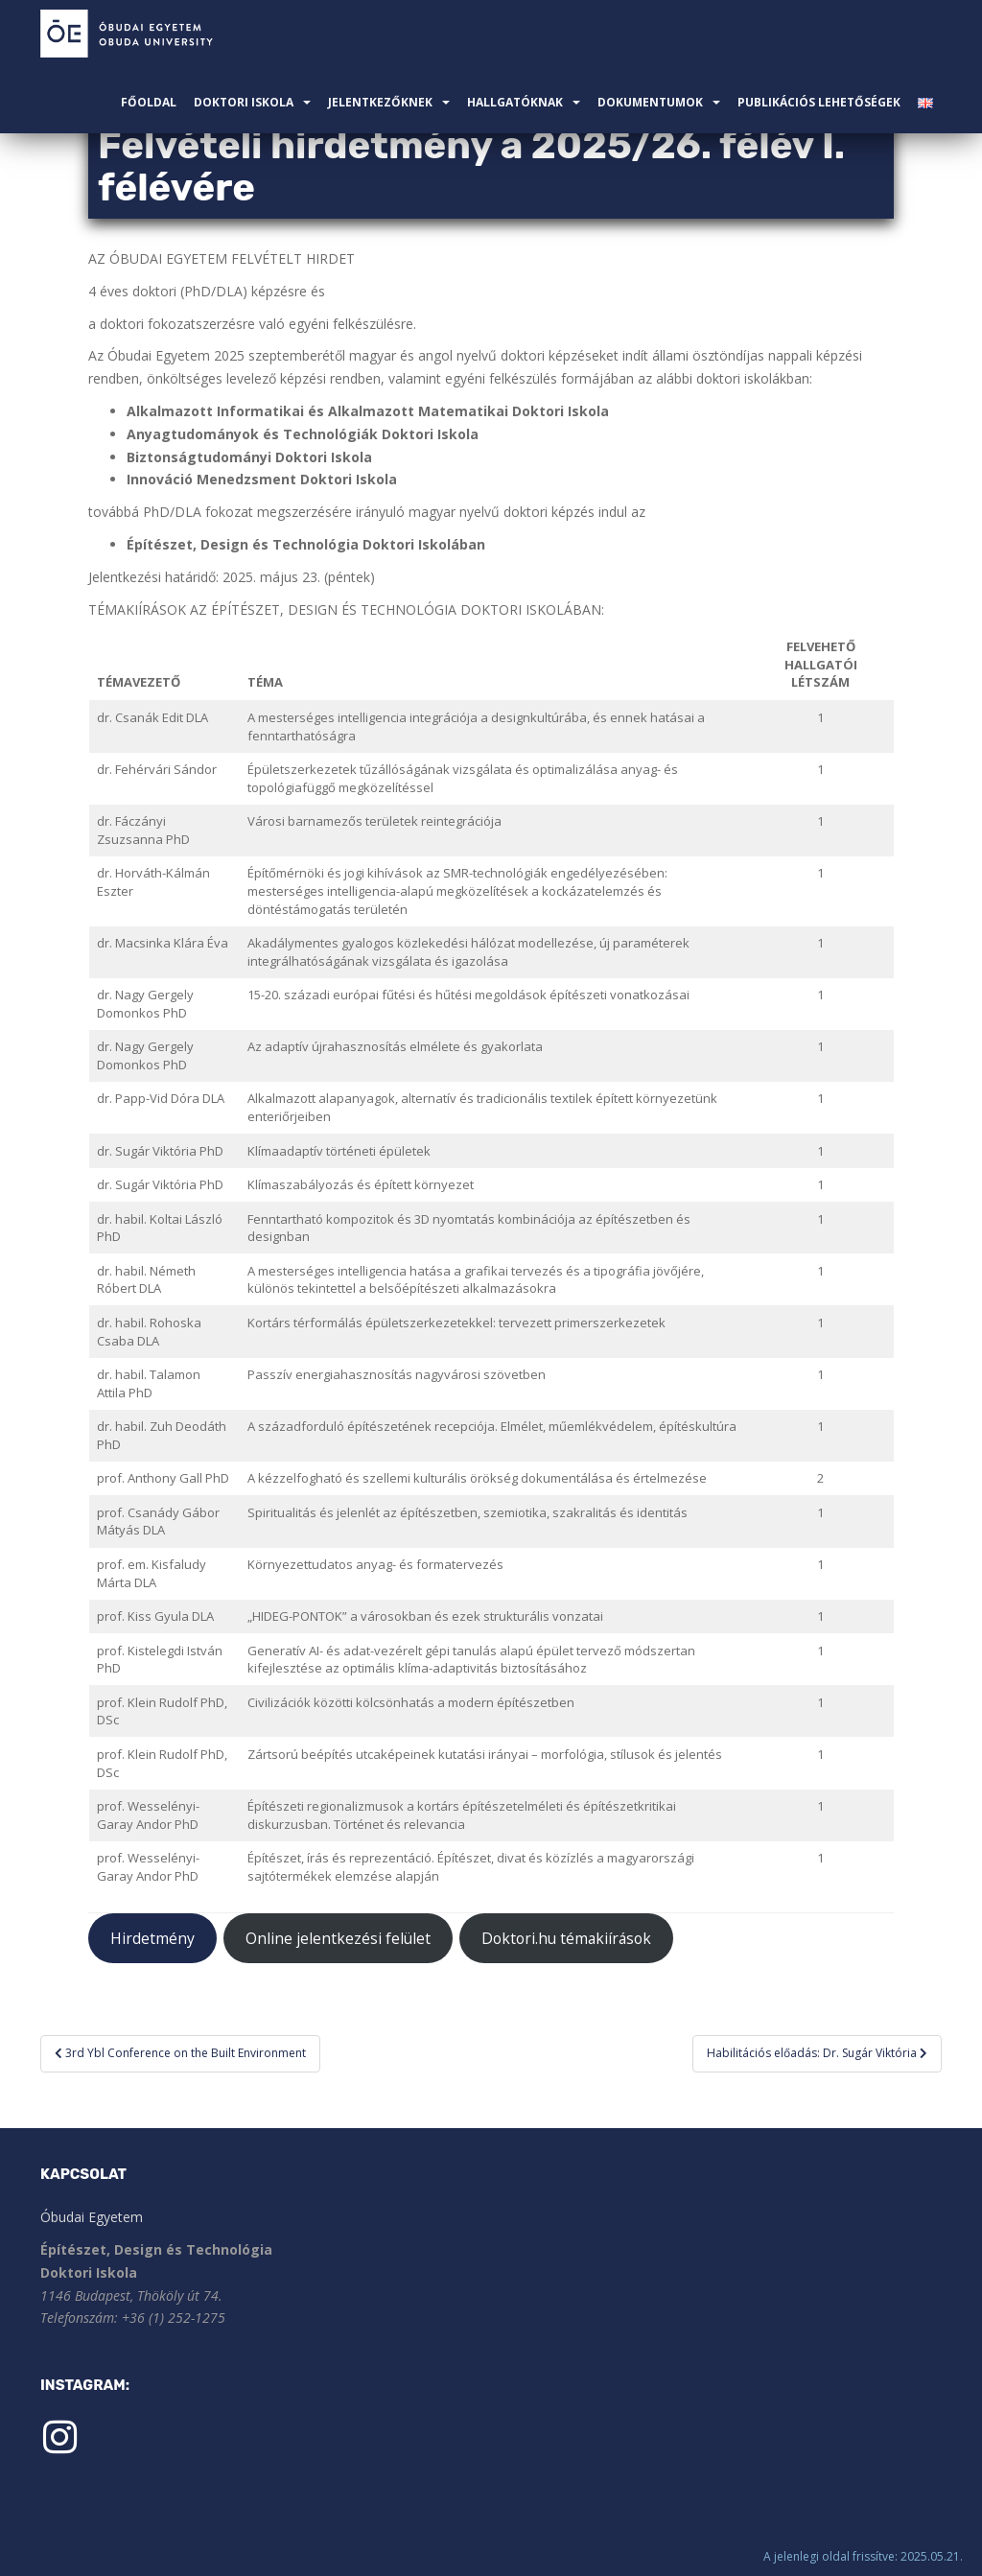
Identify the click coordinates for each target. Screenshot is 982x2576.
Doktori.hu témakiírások (566, 1938)
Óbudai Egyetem (91, 2217)
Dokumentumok (650, 102)
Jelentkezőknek (380, 102)
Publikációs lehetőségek (818, 102)
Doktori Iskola (243, 102)
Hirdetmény (152, 1938)
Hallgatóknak (515, 102)
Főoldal (148, 102)
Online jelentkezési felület (338, 1938)
